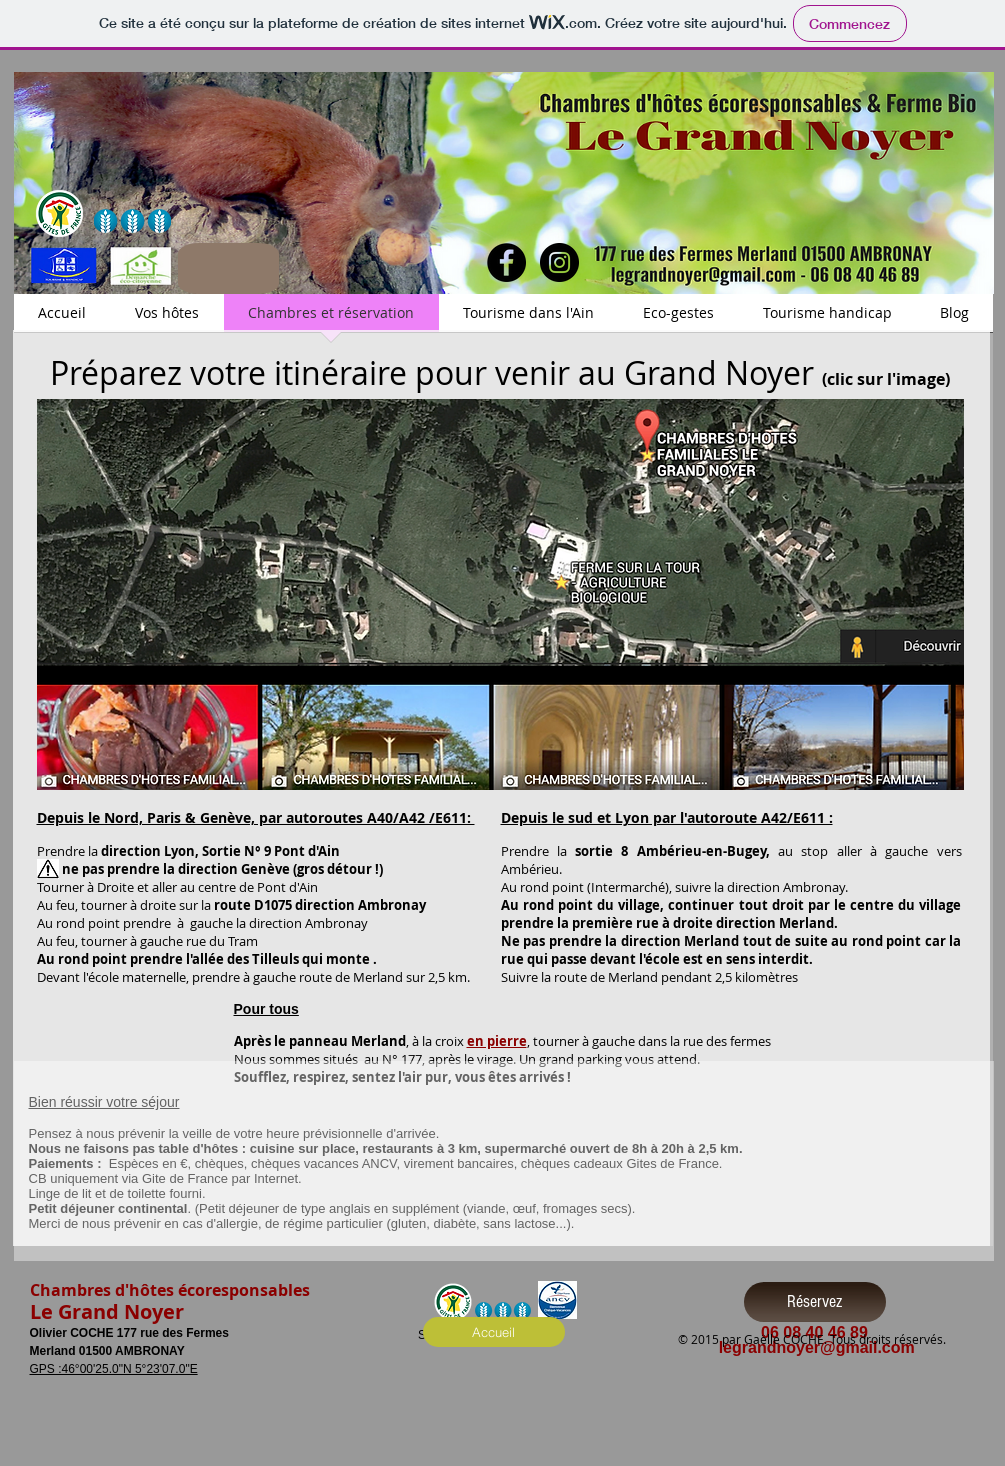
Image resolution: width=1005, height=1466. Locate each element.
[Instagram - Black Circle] (559, 262)
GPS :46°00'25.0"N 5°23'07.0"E (114, 1369)
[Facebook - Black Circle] (506, 262)
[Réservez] (815, 1302)
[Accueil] (494, 1332)
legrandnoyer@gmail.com (817, 1347)
